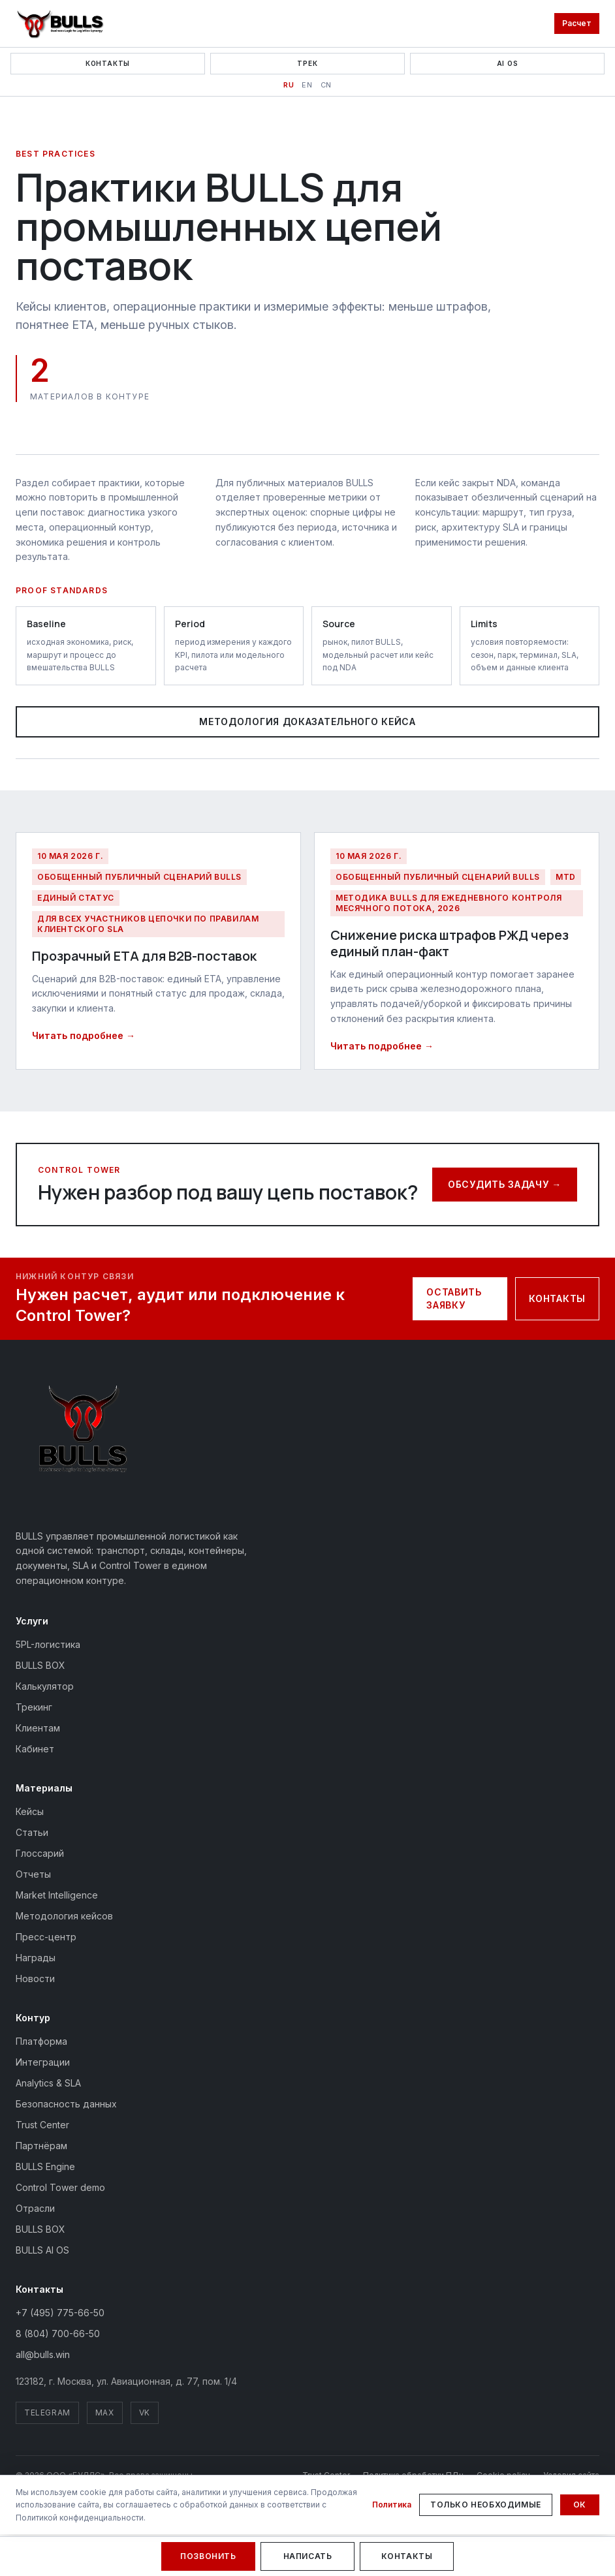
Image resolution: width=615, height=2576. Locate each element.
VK (144, 2412)
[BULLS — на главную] (60, 23)
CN (326, 84)
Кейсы (30, 1811)
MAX (104, 2412)
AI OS (507, 63)
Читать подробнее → (83, 1035)
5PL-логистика (48, 1644)
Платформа (41, 2041)
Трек (307, 63)
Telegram (47, 2412)
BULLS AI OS (42, 2250)
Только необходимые (485, 2504)
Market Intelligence (57, 1895)
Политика (391, 2504)
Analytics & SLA (48, 2082)
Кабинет (35, 1748)
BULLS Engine (45, 2166)
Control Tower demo (60, 2187)
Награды (35, 1957)
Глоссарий (40, 1853)
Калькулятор (45, 1686)
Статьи (32, 1832)
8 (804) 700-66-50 (58, 2333)
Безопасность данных (66, 2103)
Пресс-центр (46, 1936)
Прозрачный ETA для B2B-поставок (144, 956)
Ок (579, 2504)
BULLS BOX (40, 1665)
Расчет (576, 23)
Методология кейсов (64, 1915)
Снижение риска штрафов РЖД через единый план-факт (449, 943)
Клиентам (38, 1727)
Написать (307, 2556)
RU (288, 84)
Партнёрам (41, 2145)
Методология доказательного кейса (307, 721)
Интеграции (43, 2062)
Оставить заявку (454, 1298)
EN (307, 84)
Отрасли (35, 2208)
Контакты (108, 63)
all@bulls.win (43, 2354)
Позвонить (208, 2556)
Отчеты (33, 1874)
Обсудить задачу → (504, 1184)
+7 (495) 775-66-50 (60, 2312)
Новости (35, 1978)
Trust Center (42, 2124)
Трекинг (34, 1707)
